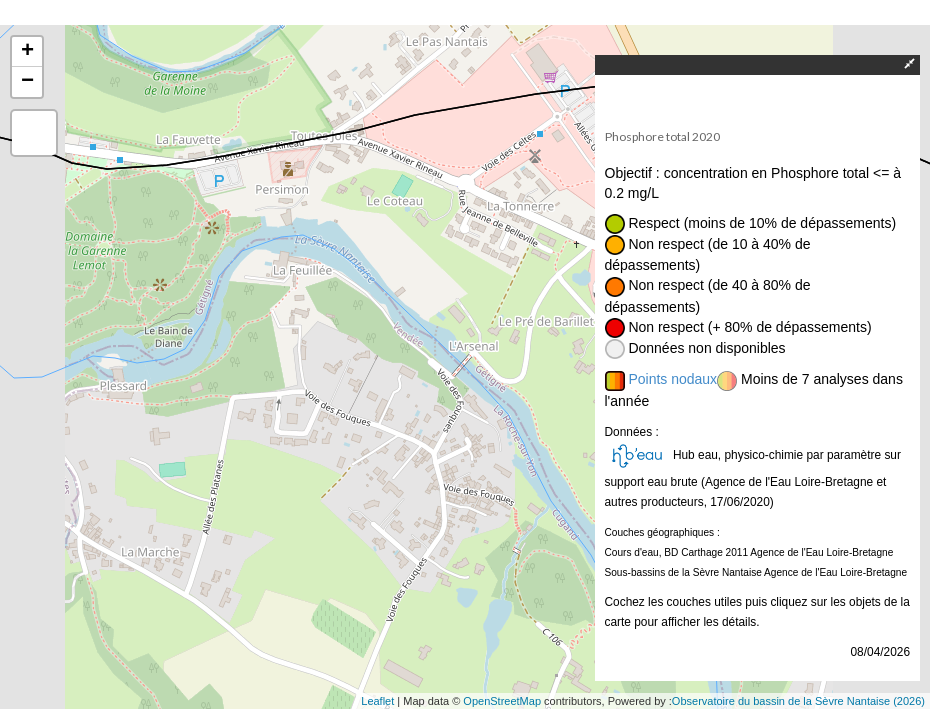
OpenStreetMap (502, 701)
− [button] (27, 82)
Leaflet (377, 701)
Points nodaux (672, 379)
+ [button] (27, 52)
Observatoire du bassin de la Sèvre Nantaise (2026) (798, 701)
